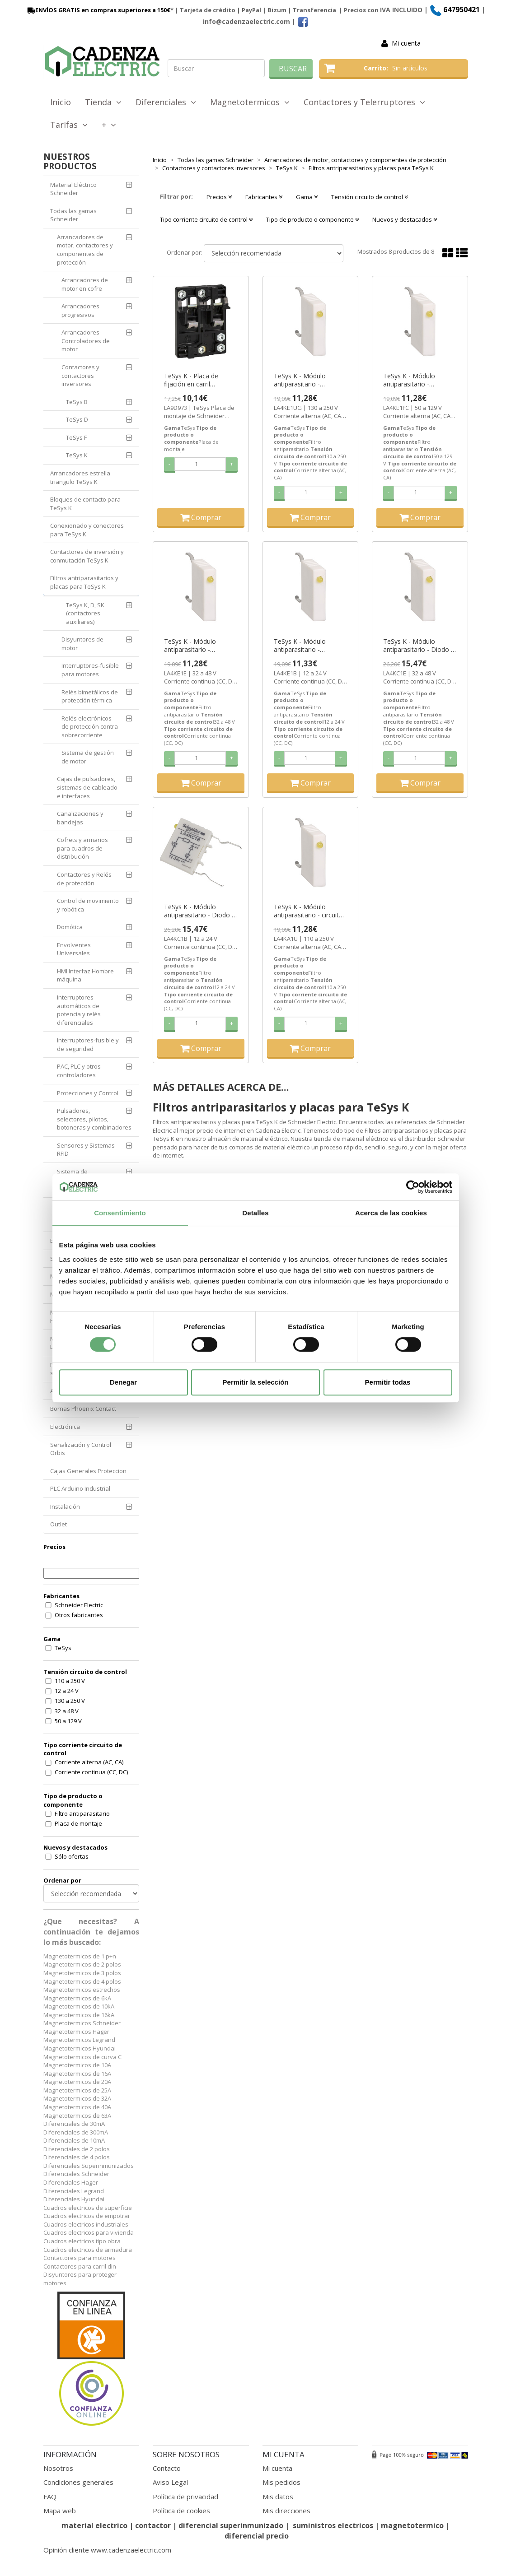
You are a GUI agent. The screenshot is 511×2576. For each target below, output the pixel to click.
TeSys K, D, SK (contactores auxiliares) (85, 613)
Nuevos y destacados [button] (404, 219)
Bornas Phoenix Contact (83, 1408)
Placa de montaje (78, 1823)
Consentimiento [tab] (120, 1213)
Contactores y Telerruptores (364, 102)
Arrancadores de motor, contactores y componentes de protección (85, 249)
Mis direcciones (286, 2510)
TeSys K (77, 455)
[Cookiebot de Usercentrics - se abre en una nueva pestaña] (412, 1187)
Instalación (65, 1506)
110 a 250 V (70, 1681)
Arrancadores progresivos (80, 310)
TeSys (63, 1648)
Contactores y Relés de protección (84, 878)
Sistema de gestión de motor (87, 757)
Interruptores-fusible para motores (90, 669)
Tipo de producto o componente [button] (312, 219)
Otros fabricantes (79, 1615)
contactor (153, 2525)
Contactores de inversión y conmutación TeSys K (87, 556)
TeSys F (76, 437)
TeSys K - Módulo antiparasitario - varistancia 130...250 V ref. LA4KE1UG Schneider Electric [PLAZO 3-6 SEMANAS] (310, 380)
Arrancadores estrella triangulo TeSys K (80, 477)
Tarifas (69, 124)
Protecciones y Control (87, 1093)
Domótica (70, 927)
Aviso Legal (170, 2482)
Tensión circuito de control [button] (369, 197)
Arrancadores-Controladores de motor (85, 340)
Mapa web (59, 2510)
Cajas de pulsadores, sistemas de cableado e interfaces (87, 787)
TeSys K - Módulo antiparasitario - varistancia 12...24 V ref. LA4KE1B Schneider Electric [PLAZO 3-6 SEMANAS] (308, 645)
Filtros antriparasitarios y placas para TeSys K (84, 582)
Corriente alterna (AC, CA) (89, 1762)
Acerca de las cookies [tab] (391, 1213)
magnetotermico (413, 2525)
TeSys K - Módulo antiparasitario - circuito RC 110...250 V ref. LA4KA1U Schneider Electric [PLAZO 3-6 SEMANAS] (308, 911)
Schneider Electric (79, 1605)
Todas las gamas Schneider (73, 215)
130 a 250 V (70, 1701)
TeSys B (77, 402)
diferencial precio (257, 2536)
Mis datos (278, 2496)
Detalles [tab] (255, 1213)
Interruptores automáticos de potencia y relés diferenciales (79, 1010)
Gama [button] (307, 197)
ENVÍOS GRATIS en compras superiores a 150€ (98, 10)
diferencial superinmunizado (230, 2525)
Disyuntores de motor (82, 643)
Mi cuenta (406, 43)
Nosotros (58, 2468)
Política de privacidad (185, 2496)
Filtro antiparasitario (82, 1813)
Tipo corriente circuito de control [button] (206, 219)
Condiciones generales (78, 2482)
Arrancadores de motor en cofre (84, 284)
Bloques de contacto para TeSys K (85, 503)
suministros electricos (333, 2525)
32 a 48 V (67, 1711)
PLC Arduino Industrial (80, 1488)
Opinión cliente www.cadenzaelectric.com (107, 2549)
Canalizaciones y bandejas (80, 817)
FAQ (49, 2496)
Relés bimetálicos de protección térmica (89, 696)
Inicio (60, 102)
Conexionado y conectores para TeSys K (87, 529)
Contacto (167, 2468)
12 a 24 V (67, 1691)
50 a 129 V (68, 1721)
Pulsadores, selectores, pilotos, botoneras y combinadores (94, 1119)
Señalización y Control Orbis (80, 1449)
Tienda (103, 102)
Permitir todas (388, 1382)
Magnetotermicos (250, 102)
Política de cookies (181, 2510)
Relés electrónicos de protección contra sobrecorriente (89, 726)
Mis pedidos (281, 2482)
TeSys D (77, 419)
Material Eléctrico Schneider (73, 189)
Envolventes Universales (74, 949)
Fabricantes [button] (263, 197)
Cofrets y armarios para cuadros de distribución (82, 848)
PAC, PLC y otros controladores (79, 1070)
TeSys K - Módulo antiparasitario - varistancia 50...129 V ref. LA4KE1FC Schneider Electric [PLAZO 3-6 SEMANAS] (419, 380)
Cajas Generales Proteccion (88, 1471)
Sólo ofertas (72, 1856)
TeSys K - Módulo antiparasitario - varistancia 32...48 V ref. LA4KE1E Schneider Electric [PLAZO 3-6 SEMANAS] (198, 645)
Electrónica (65, 1427)
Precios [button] (219, 197)
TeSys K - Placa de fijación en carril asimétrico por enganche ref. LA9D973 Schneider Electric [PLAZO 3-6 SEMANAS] (200, 380)
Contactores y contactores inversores (80, 375)
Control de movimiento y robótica (88, 905)
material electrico (94, 2525)
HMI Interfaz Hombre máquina (85, 975)
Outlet (58, 1524)
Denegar (123, 1382)
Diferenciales (166, 102)
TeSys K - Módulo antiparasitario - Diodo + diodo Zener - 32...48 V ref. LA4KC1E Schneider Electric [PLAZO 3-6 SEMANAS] (419, 645)
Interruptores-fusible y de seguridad (88, 1044)
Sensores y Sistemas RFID (86, 1149)
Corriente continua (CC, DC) (91, 1772)
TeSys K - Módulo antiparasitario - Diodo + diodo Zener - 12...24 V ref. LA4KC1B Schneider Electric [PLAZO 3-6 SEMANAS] (200, 911)
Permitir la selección (256, 1382)
